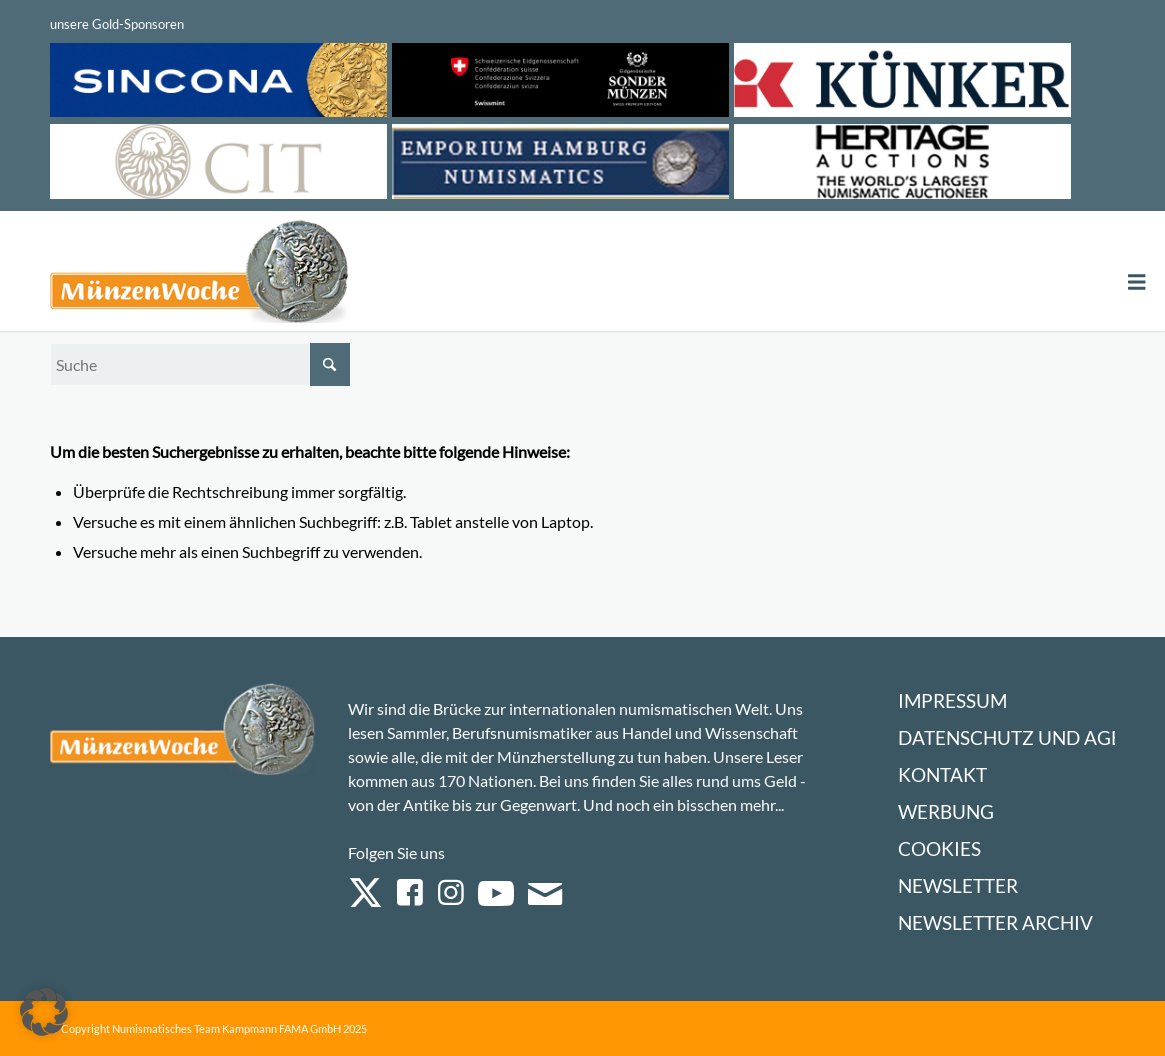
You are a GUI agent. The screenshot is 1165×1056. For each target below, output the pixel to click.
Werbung (946, 811)
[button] (44, 1012)
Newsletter (958, 885)
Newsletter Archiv (995, 922)
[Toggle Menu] (1137, 282)
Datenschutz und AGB (1010, 737)
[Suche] (200, 364)
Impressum (952, 700)
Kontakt (942, 774)
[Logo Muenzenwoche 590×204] (200, 275)
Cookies (939, 848)
